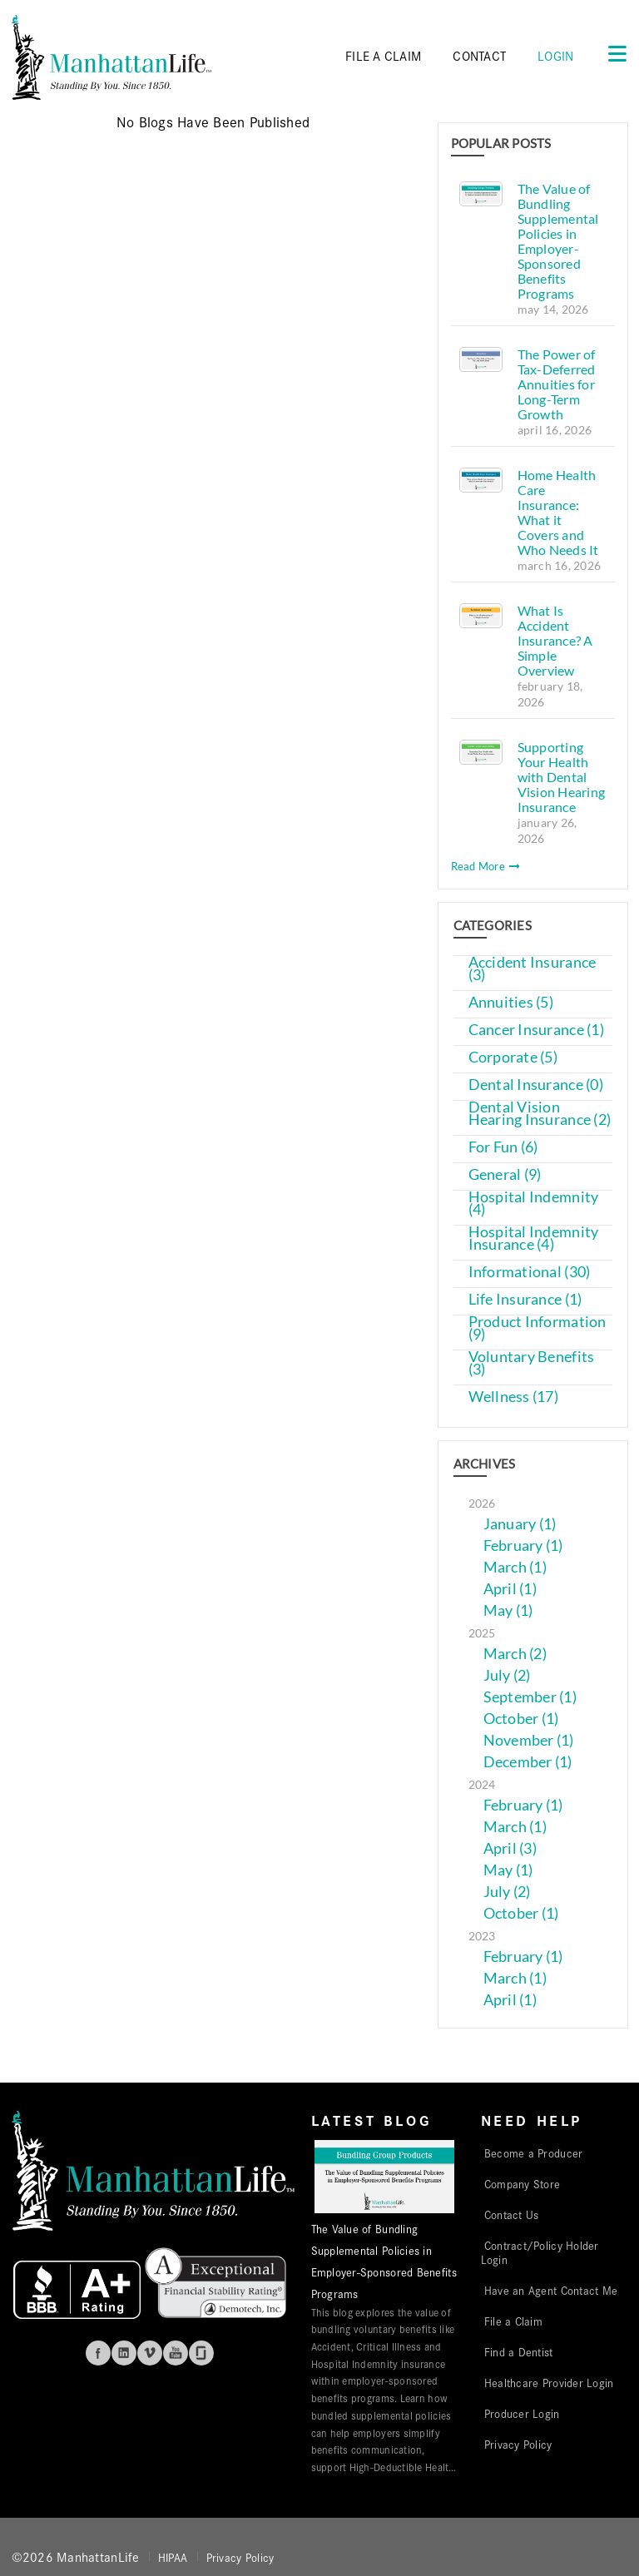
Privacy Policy (518, 2443)
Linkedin (123, 2353)
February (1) (523, 1545)
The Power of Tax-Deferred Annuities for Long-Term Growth (557, 384)
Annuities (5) (511, 1002)
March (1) (515, 1567)
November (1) (528, 1740)
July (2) (507, 1675)
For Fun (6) (503, 1147)
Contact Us (511, 2214)
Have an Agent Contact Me (550, 2289)
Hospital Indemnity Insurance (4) (533, 1238)
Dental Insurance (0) (535, 1084)
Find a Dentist (518, 2351)
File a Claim (513, 2320)
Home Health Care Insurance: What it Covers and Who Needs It (558, 512)
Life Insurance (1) (525, 1299)
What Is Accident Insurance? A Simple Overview (555, 640)
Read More (486, 866)
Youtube (175, 2353)
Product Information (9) (537, 1327)
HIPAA (172, 2557)
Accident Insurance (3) (532, 968)
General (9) (505, 1174)
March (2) (515, 1653)
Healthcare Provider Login (549, 2382)
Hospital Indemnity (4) (533, 1203)
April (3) (510, 1848)
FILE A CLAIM (383, 55)
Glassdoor (201, 2353)
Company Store (522, 2183)
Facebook (98, 2353)
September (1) (530, 1697)
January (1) (520, 1524)
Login (555, 55)
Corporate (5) (513, 1057)
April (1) (510, 1589)
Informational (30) (529, 1272)
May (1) (508, 1610)
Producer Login (522, 2413)
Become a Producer (533, 2152)
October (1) (521, 1718)
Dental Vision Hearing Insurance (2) (540, 1113)
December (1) (527, 1762)
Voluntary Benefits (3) (531, 1362)
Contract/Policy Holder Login (540, 2252)
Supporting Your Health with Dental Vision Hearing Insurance (562, 777)
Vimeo (149, 2353)
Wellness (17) (513, 1396)
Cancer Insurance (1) (536, 1029)
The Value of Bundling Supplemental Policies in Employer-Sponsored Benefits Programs (558, 241)
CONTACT (479, 55)
